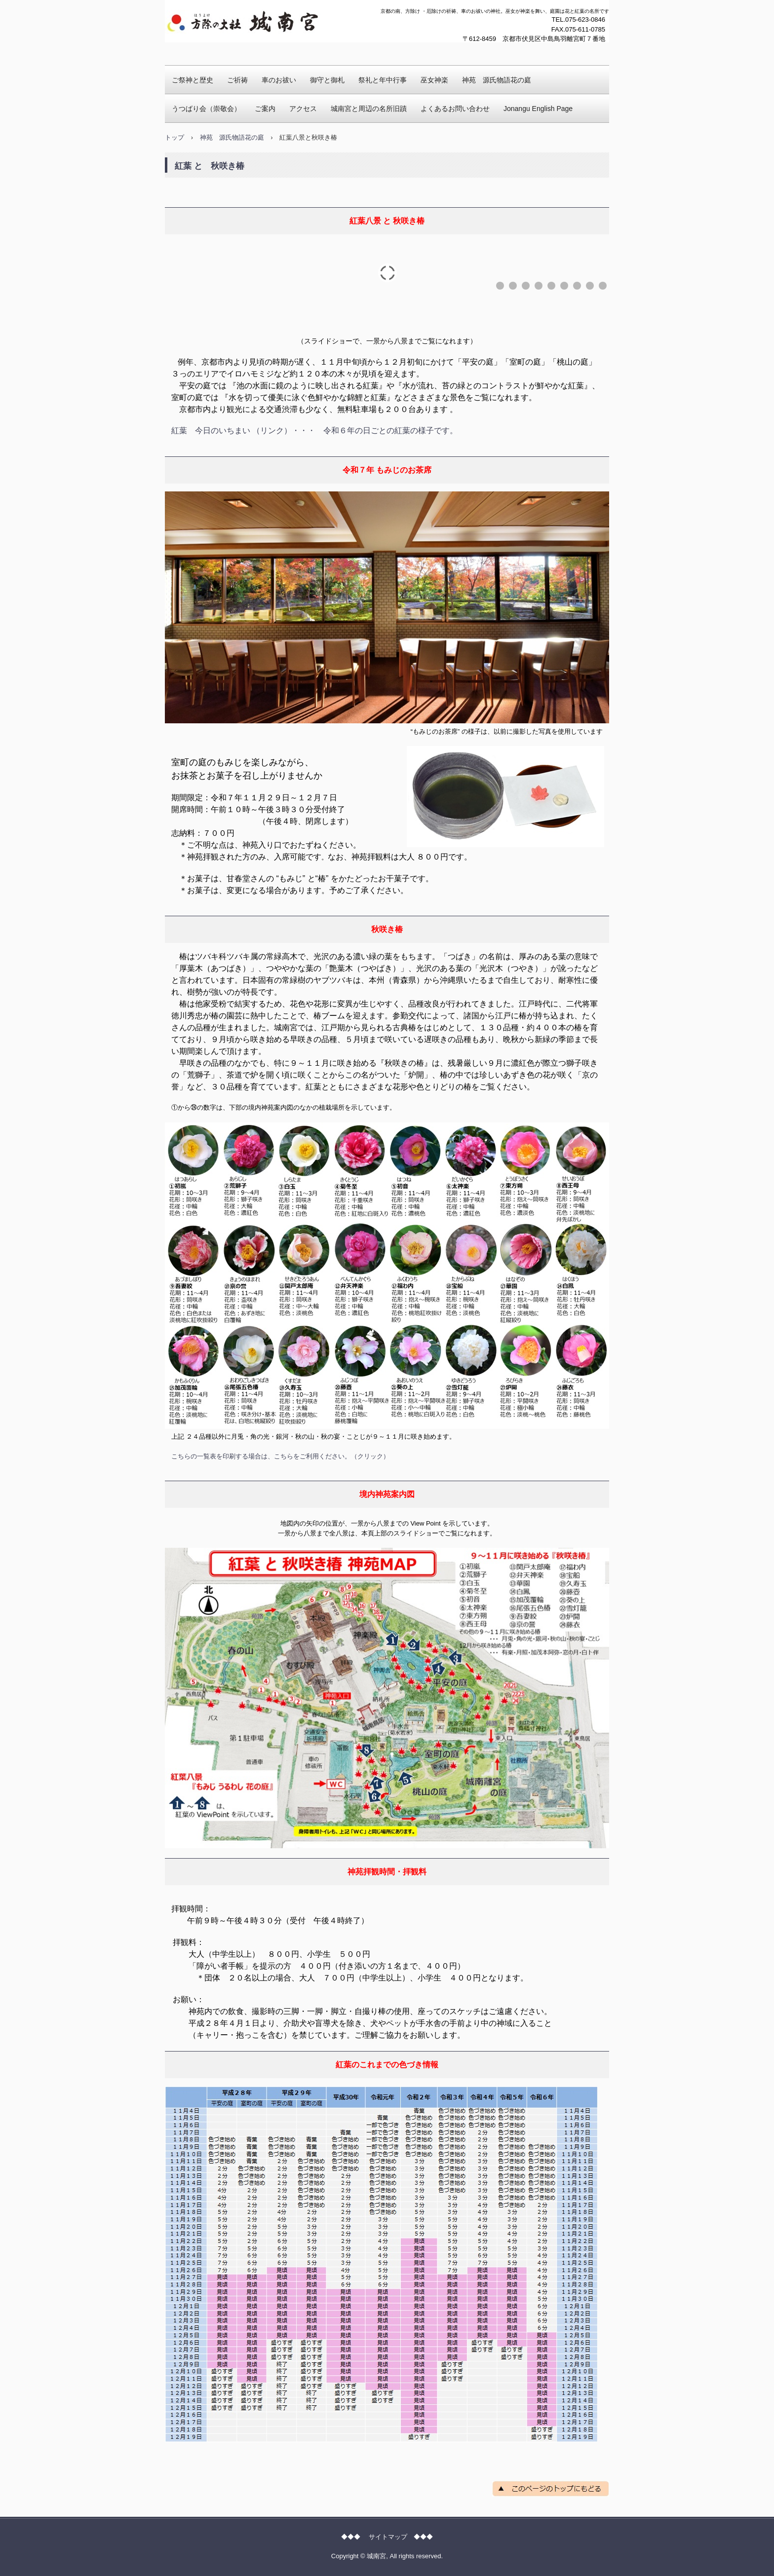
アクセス (303, 108)
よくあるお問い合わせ (455, 108)
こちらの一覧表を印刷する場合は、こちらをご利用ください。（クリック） (280, 1456)
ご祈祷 (237, 80)
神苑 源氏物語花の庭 (496, 80)
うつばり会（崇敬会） (206, 108)
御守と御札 (327, 80)
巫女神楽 (434, 80)
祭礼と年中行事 (382, 80)
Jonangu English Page (538, 108)
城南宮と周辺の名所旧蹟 (369, 108)
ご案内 (265, 108)
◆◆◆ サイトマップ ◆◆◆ (387, 2536)
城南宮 (184, 51)
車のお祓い (279, 80)
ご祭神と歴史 (192, 80)
